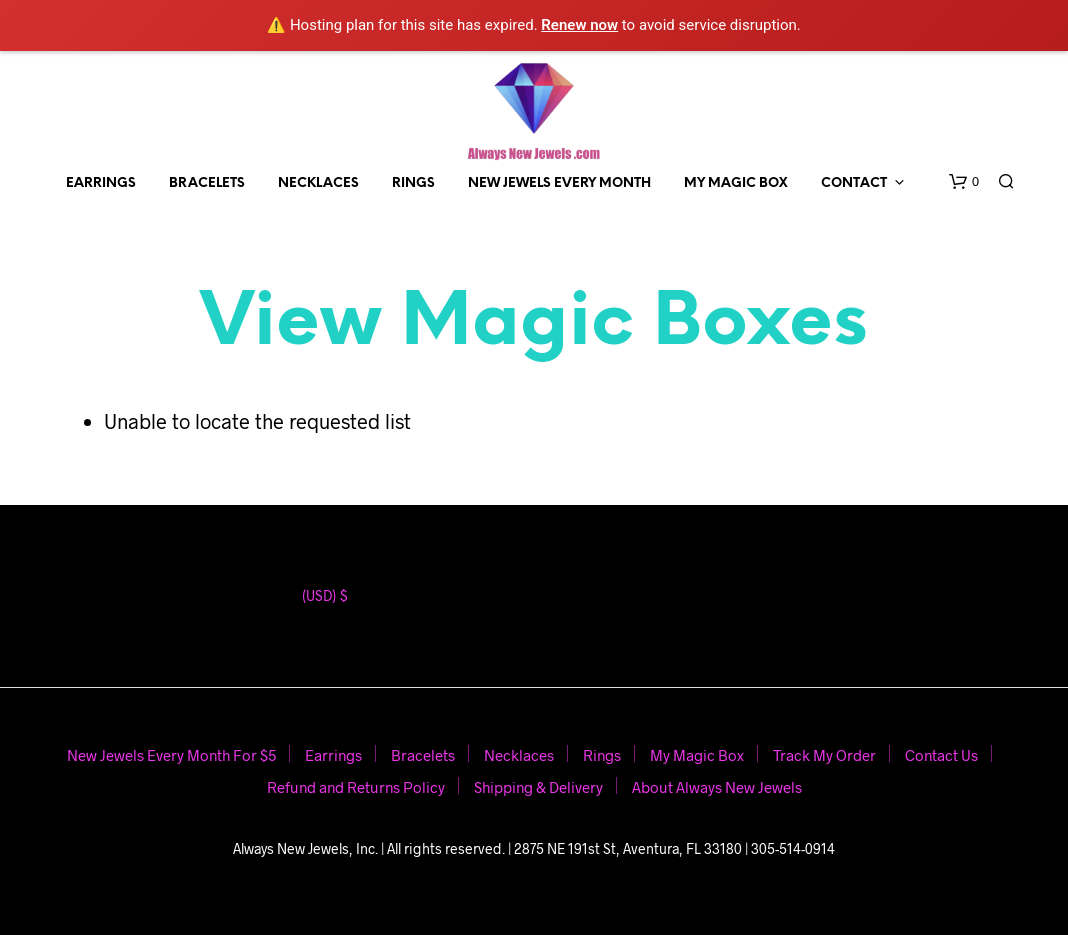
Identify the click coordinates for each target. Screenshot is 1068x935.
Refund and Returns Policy (356, 787)
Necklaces (318, 183)
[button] (964, 182)
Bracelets (207, 183)
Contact (854, 183)
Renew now (579, 25)
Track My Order (824, 755)
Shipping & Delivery (538, 787)
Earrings (101, 183)
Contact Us (941, 755)
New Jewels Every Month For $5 (171, 755)
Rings (413, 183)
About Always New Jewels (717, 787)
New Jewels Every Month (559, 183)
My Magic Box (736, 183)
